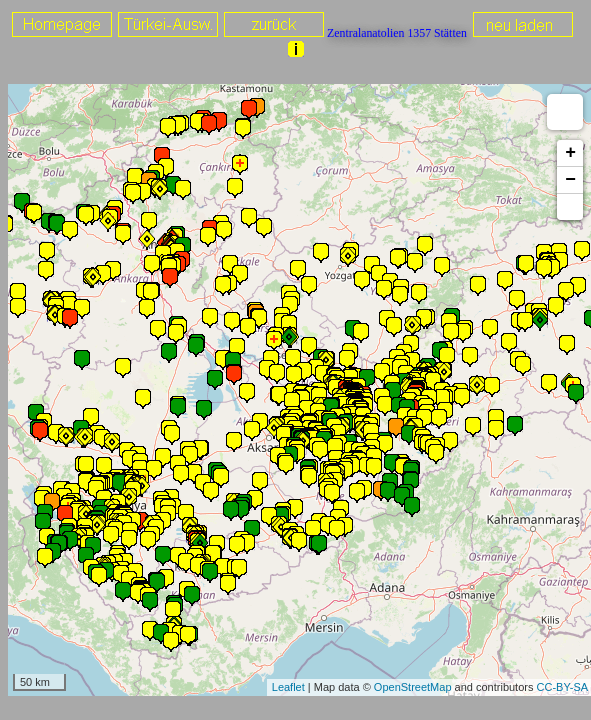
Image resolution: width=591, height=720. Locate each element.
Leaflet (288, 687)
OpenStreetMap (413, 687)
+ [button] (570, 153)
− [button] (570, 180)
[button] (570, 207)
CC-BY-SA (563, 687)
